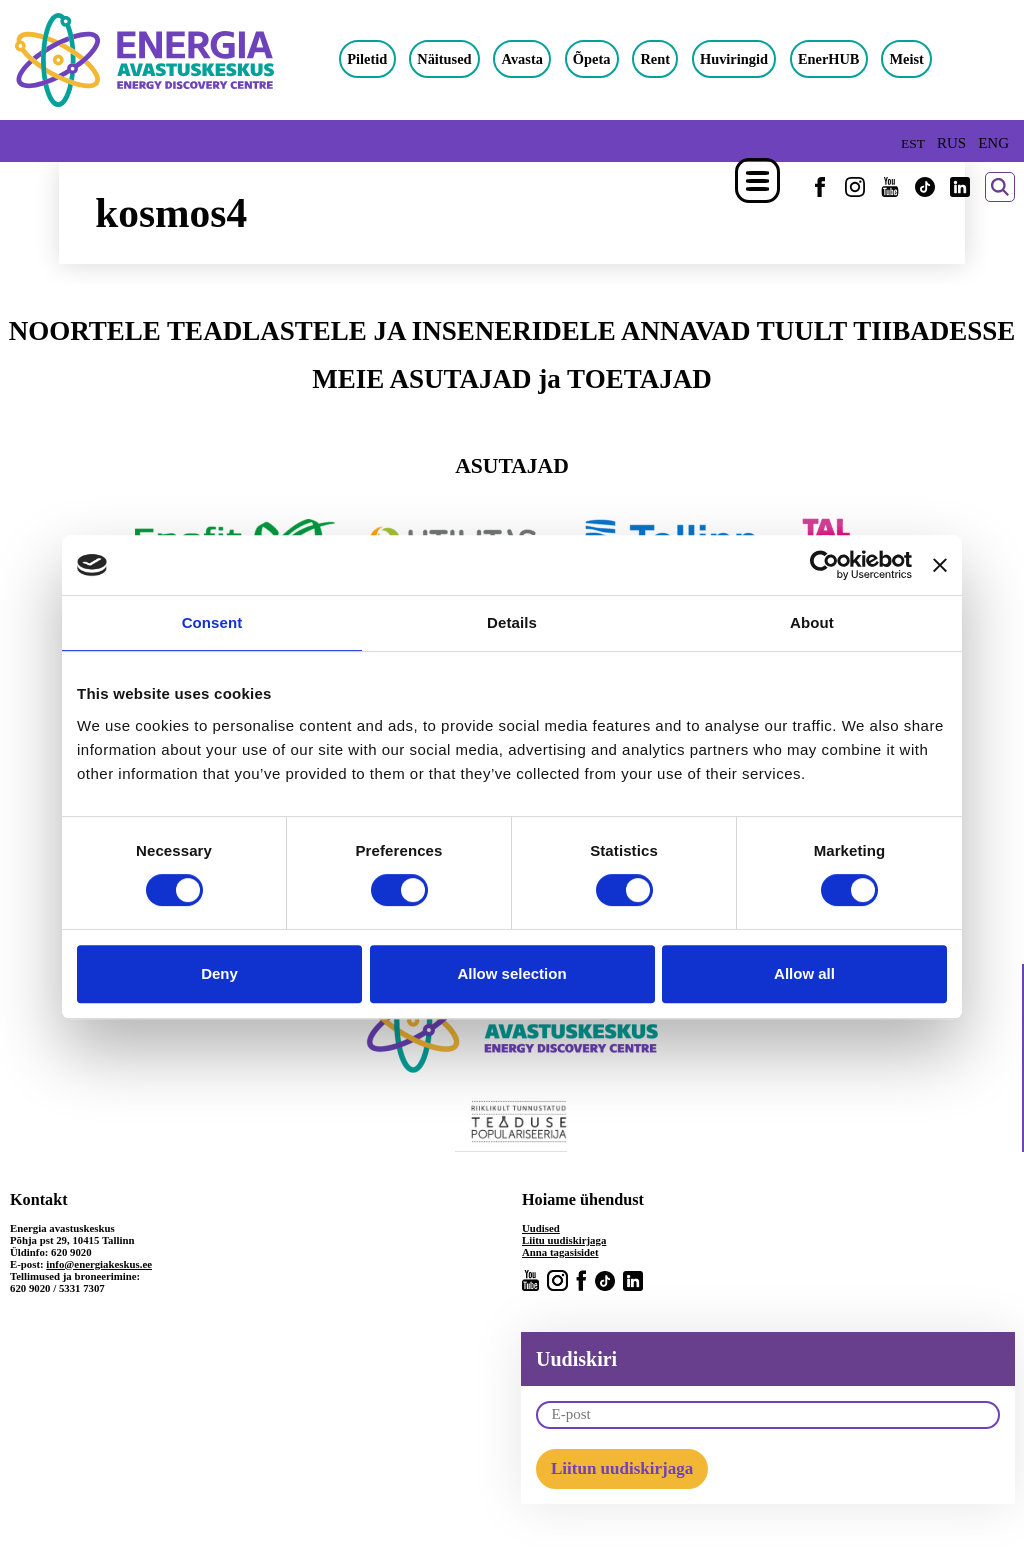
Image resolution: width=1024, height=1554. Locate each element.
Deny (219, 973)
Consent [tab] (212, 622)
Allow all (804, 973)
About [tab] (812, 622)
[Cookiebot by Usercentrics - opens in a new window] (824, 565)
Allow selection (511, 973)
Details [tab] (512, 622)
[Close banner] (940, 565)
